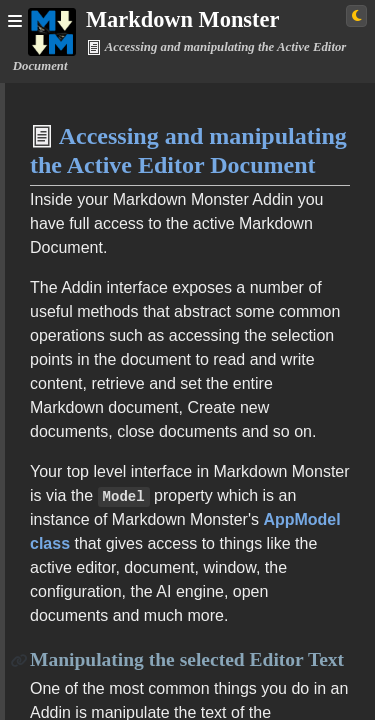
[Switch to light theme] (356, 16)
